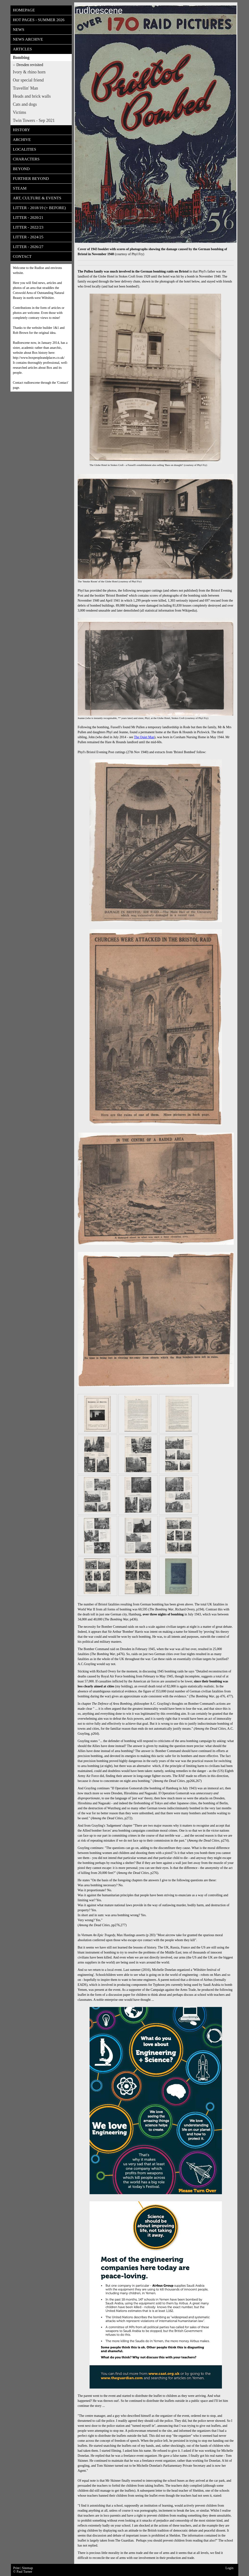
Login (229, 2568)
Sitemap (27, 2568)
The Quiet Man (144, 737)
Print (17, 2568)
